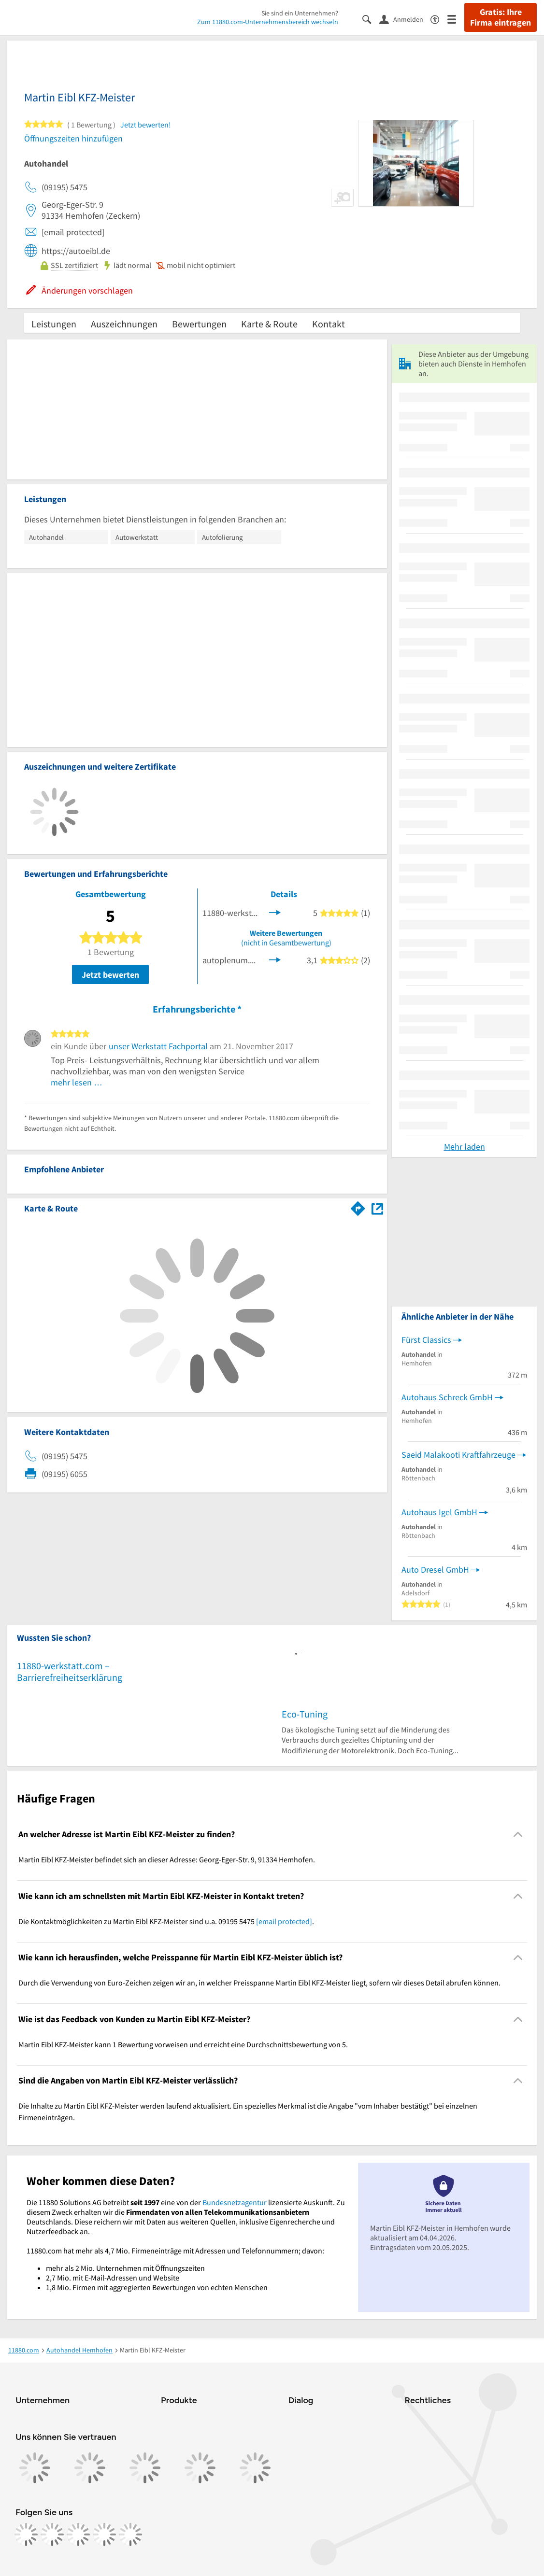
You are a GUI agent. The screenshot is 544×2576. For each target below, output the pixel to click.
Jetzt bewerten (110, 974)
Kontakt (328, 324)
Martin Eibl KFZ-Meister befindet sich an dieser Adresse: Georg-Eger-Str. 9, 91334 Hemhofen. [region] (166, 1859)
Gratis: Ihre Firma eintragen (500, 17)
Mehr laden (464, 1146)
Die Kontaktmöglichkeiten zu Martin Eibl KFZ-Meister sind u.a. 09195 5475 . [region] (166, 1921)
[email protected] (284, 1921)
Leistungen (53, 324)
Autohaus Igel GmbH (439, 1512)
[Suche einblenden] (370, 18)
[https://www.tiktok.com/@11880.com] (78, 2534)
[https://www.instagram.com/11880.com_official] (52, 2534)
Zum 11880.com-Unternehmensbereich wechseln (267, 21)
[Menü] (455, 18)
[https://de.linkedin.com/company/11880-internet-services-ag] (104, 2534)
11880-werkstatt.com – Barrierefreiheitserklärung (69, 1671)
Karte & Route (269, 324)
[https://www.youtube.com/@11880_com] (130, 2534)
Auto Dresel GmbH (435, 1569)
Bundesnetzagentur (234, 2202)
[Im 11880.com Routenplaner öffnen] (358, 1206)
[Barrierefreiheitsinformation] (438, 18)
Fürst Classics (426, 1339)
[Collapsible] (518, 1835)
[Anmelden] (404, 19)
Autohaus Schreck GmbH (447, 1397)
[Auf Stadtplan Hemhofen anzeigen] (377, 1207)
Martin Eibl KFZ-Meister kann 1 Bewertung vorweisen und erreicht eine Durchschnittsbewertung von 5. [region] (183, 2044)
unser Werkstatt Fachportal (158, 1046)
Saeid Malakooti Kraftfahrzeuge (458, 1454)
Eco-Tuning (305, 1714)
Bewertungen (199, 324)
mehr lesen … (76, 1082)
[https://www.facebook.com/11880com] (26, 2534)
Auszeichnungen (124, 324)
